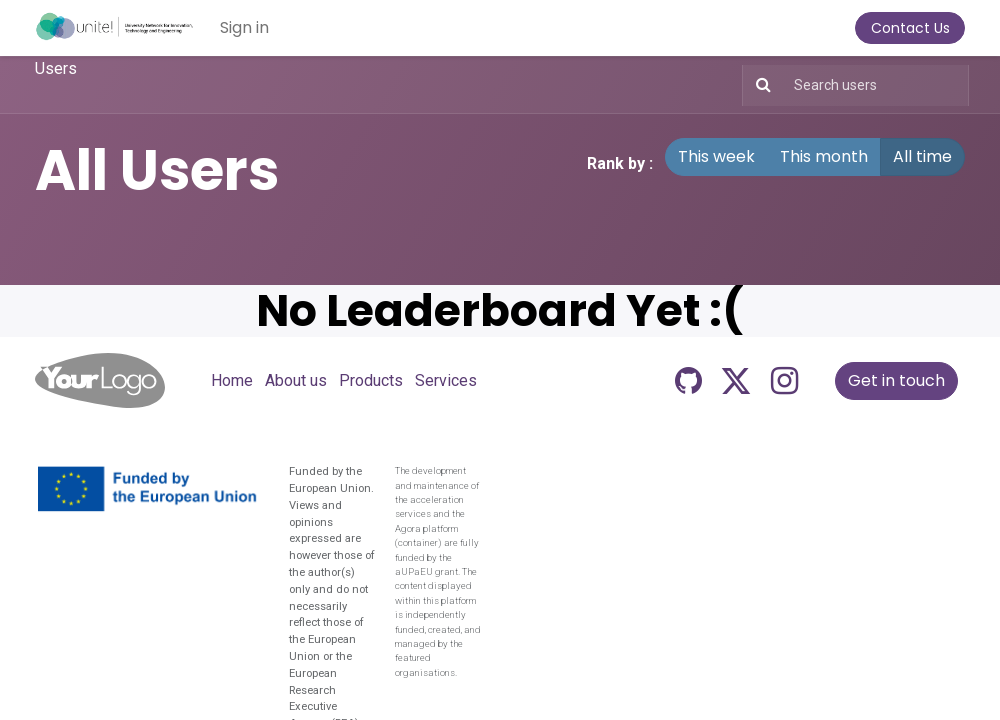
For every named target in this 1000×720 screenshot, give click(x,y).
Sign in (244, 27)
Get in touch (896, 380)
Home (232, 380)
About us (296, 380)
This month (824, 156)
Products (371, 380)
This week (716, 156)
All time (922, 156)
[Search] (759, 85)
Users (56, 68)
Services (446, 380)
